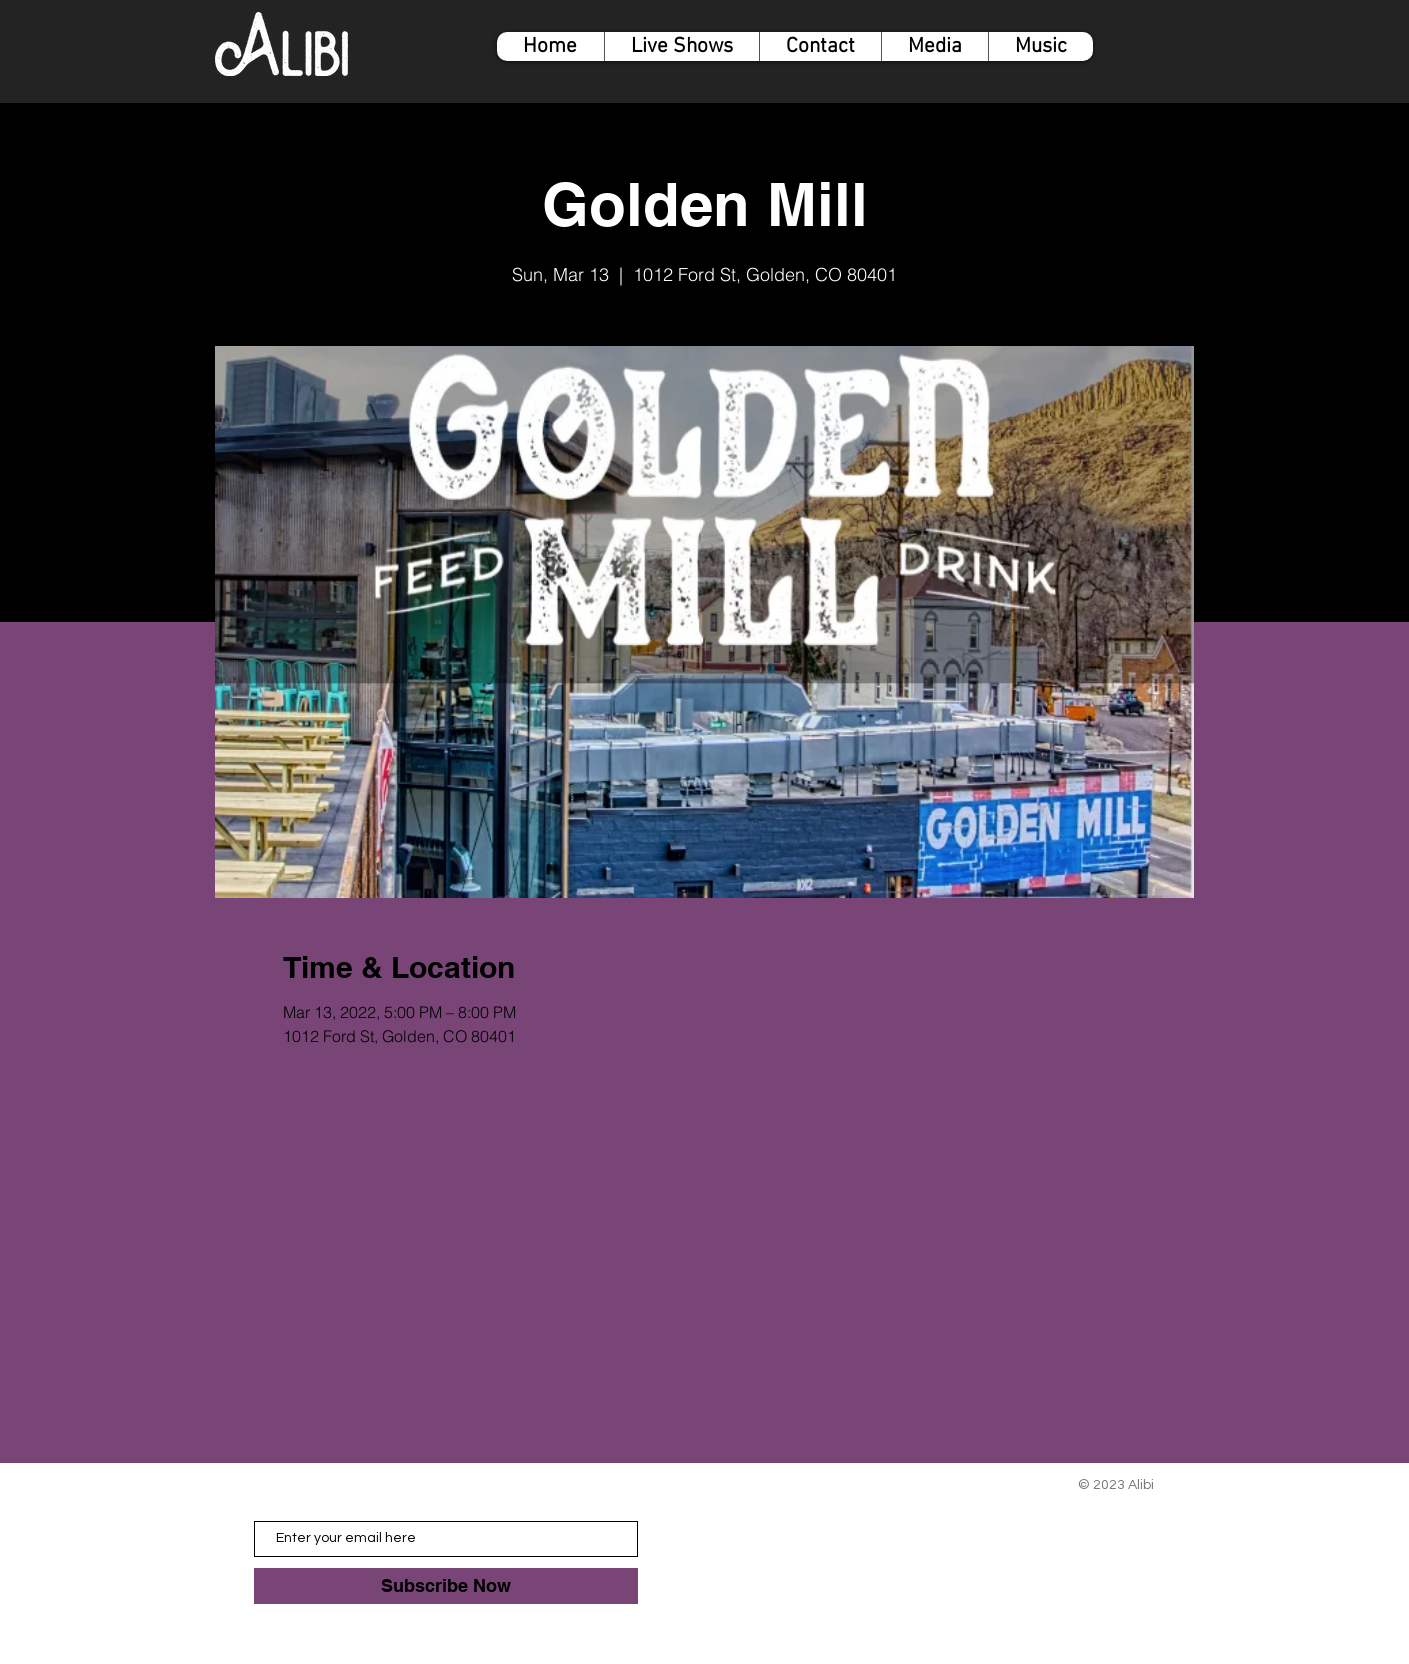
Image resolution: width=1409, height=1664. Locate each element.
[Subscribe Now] (446, 1586)
